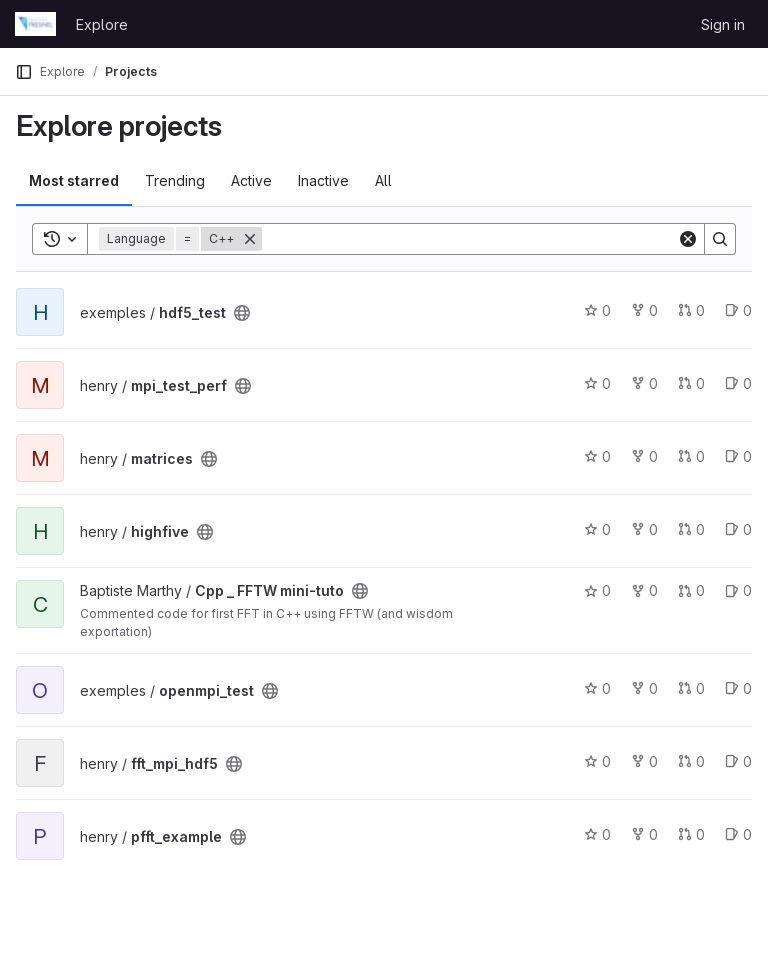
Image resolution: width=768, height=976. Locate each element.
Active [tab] (251, 180)
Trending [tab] (175, 180)
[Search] (469, 239)
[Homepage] (35, 24)
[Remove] (250, 239)
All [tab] (383, 180)
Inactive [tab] (323, 180)
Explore (102, 24)
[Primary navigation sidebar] (24, 72)
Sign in (723, 24)
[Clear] (688, 239)
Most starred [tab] (74, 180)
